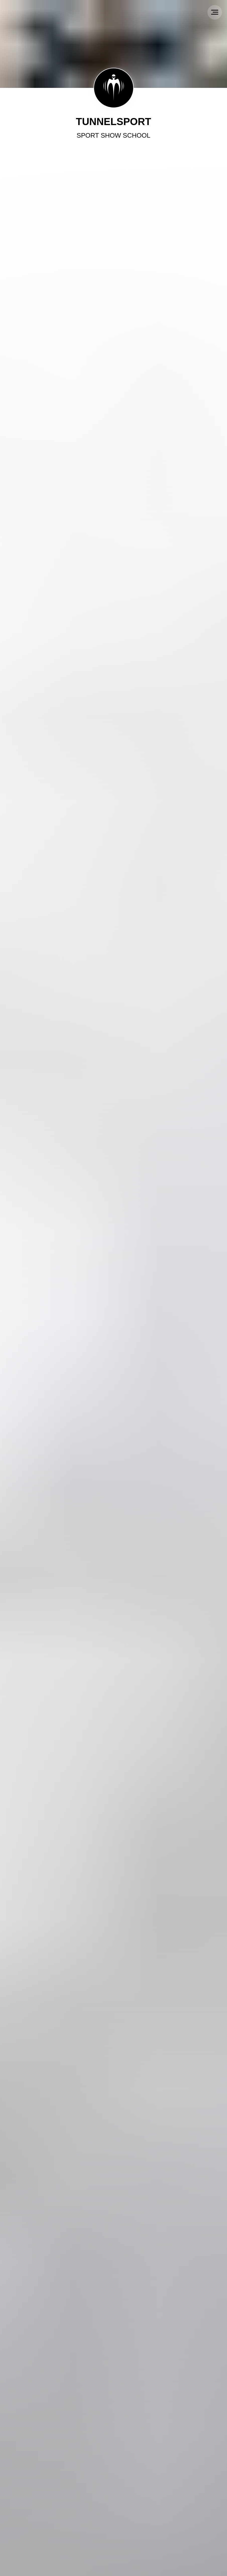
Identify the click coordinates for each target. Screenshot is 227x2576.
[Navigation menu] (214, 12)
